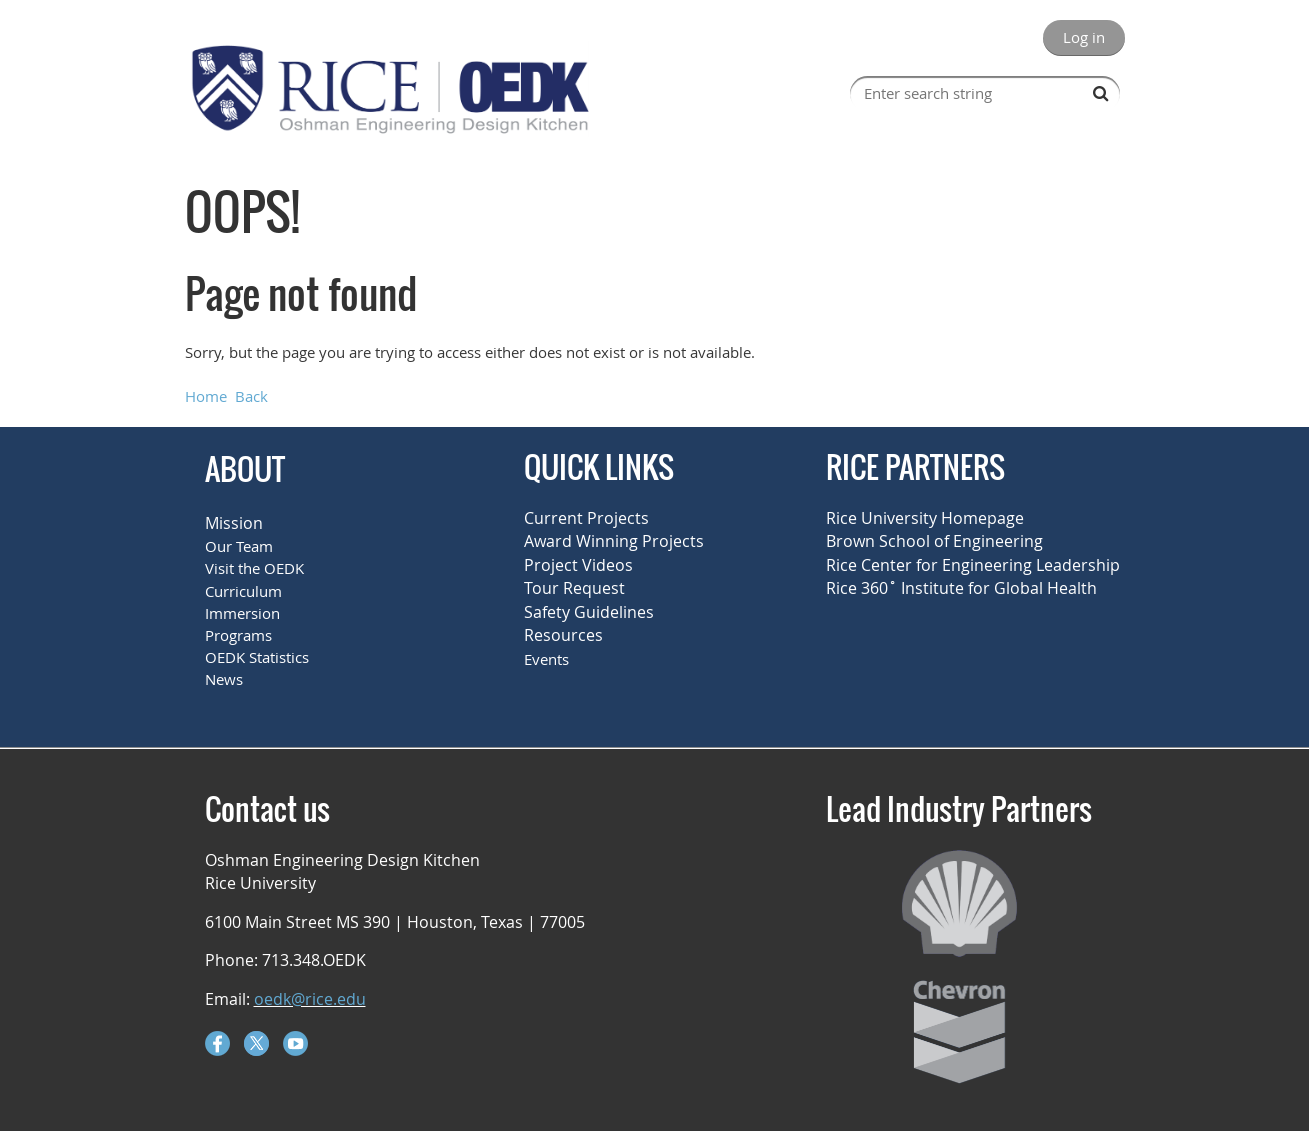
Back (251, 396)
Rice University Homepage (925, 518)
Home (206, 396)
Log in (1084, 37)
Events (546, 659)
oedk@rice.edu (310, 999)
